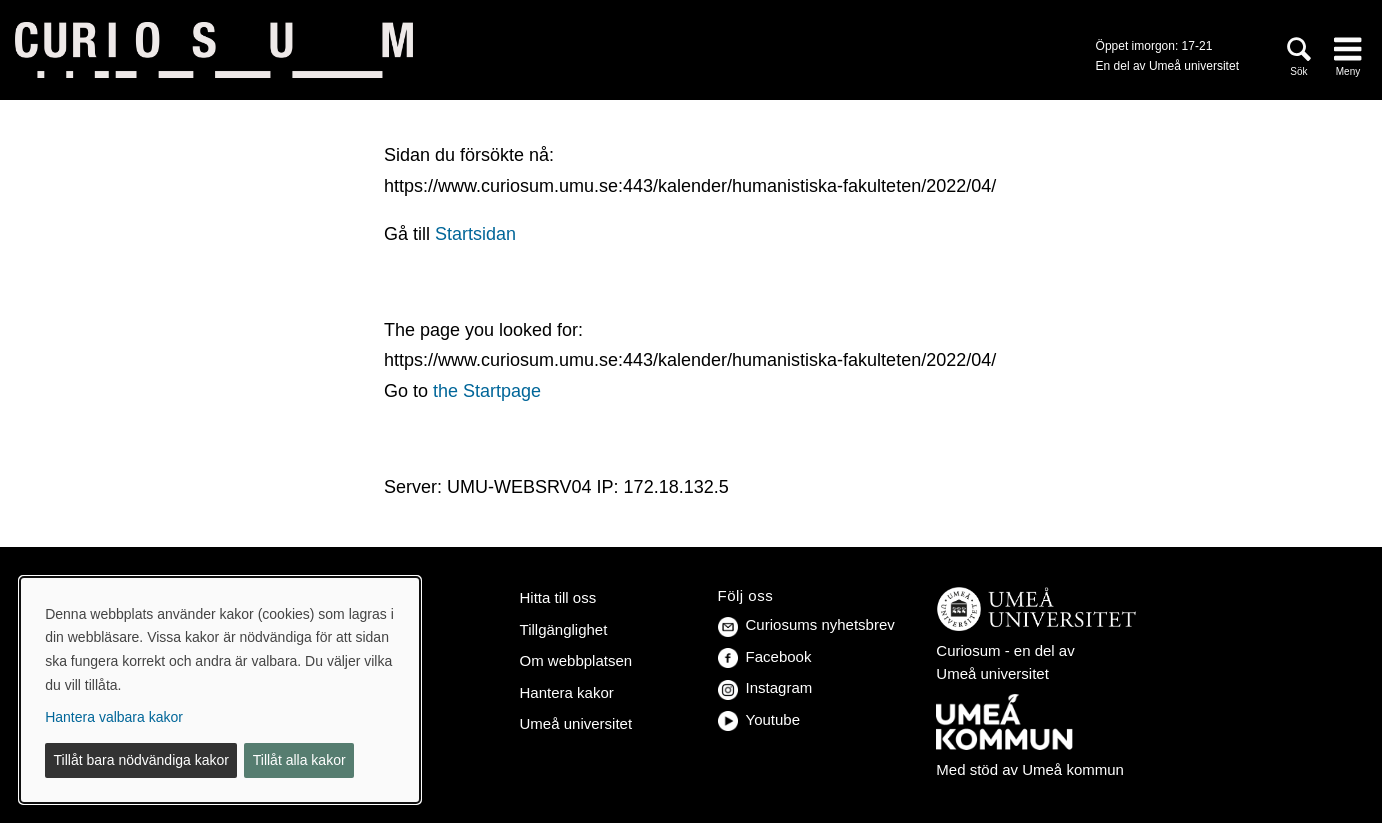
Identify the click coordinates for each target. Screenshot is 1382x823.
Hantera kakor (567, 692)
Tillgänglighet (564, 629)
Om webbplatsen (576, 660)
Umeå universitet (576, 723)
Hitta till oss (558, 597)
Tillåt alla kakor (299, 760)
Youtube (759, 719)
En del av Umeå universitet (1167, 66)
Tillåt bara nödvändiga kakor (141, 760)
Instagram (765, 687)
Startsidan (475, 234)
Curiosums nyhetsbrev (806, 624)
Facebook (765, 656)
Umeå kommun (1073, 769)
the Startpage (487, 391)
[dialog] (220, 690)
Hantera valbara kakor (114, 717)
